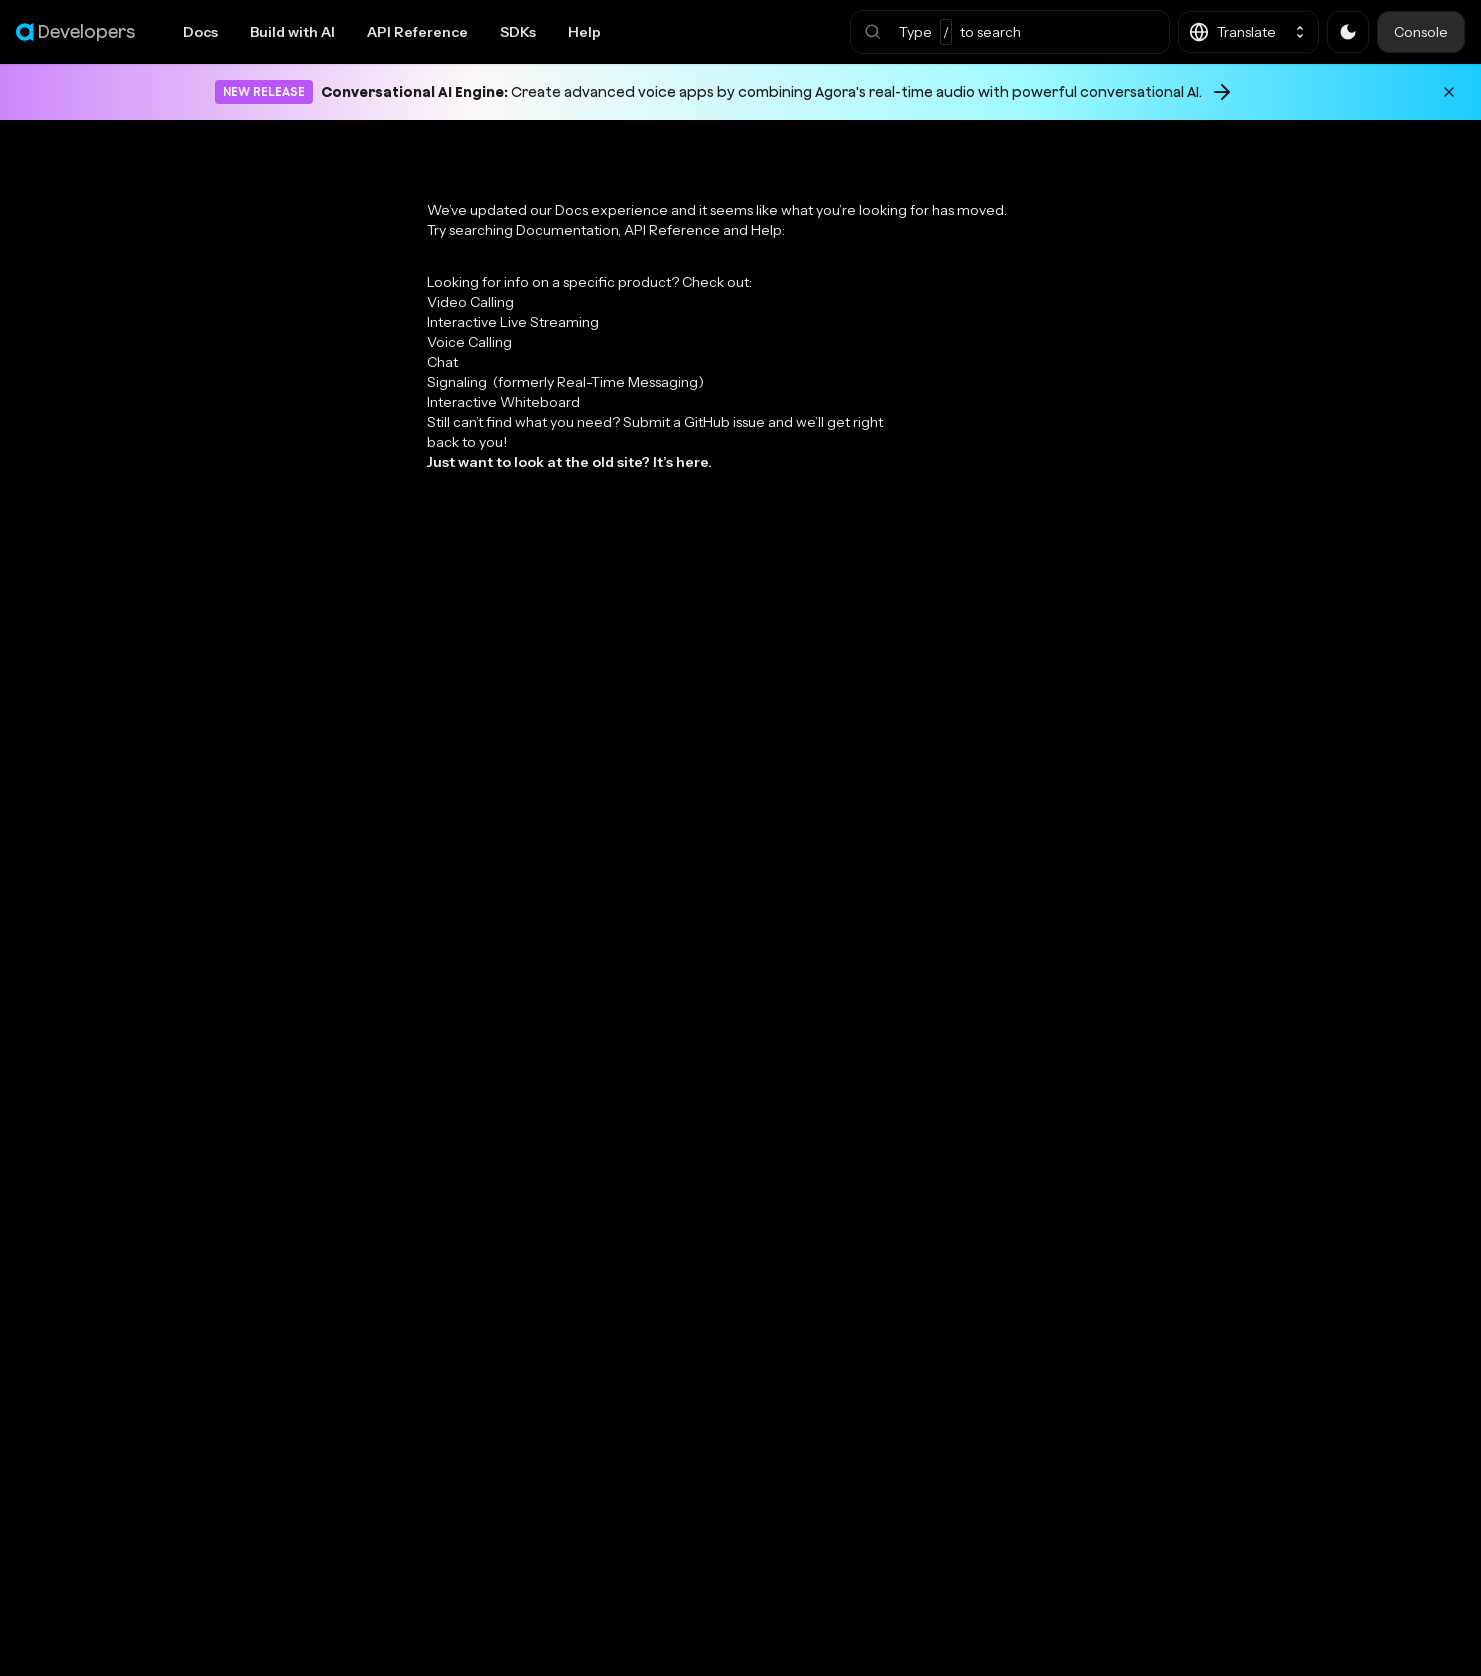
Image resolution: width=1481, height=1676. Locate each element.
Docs (200, 32)
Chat (442, 362)
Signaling (565, 382)
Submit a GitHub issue (694, 422)
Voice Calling (469, 342)
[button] (1010, 32)
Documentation (567, 230)
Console (1421, 32)
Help (584, 32)
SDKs (518, 32)
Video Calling (470, 302)
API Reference (417, 32)
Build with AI (292, 32)
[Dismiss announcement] (1449, 92)
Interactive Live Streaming (513, 322)
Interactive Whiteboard (503, 402)
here (692, 462)
